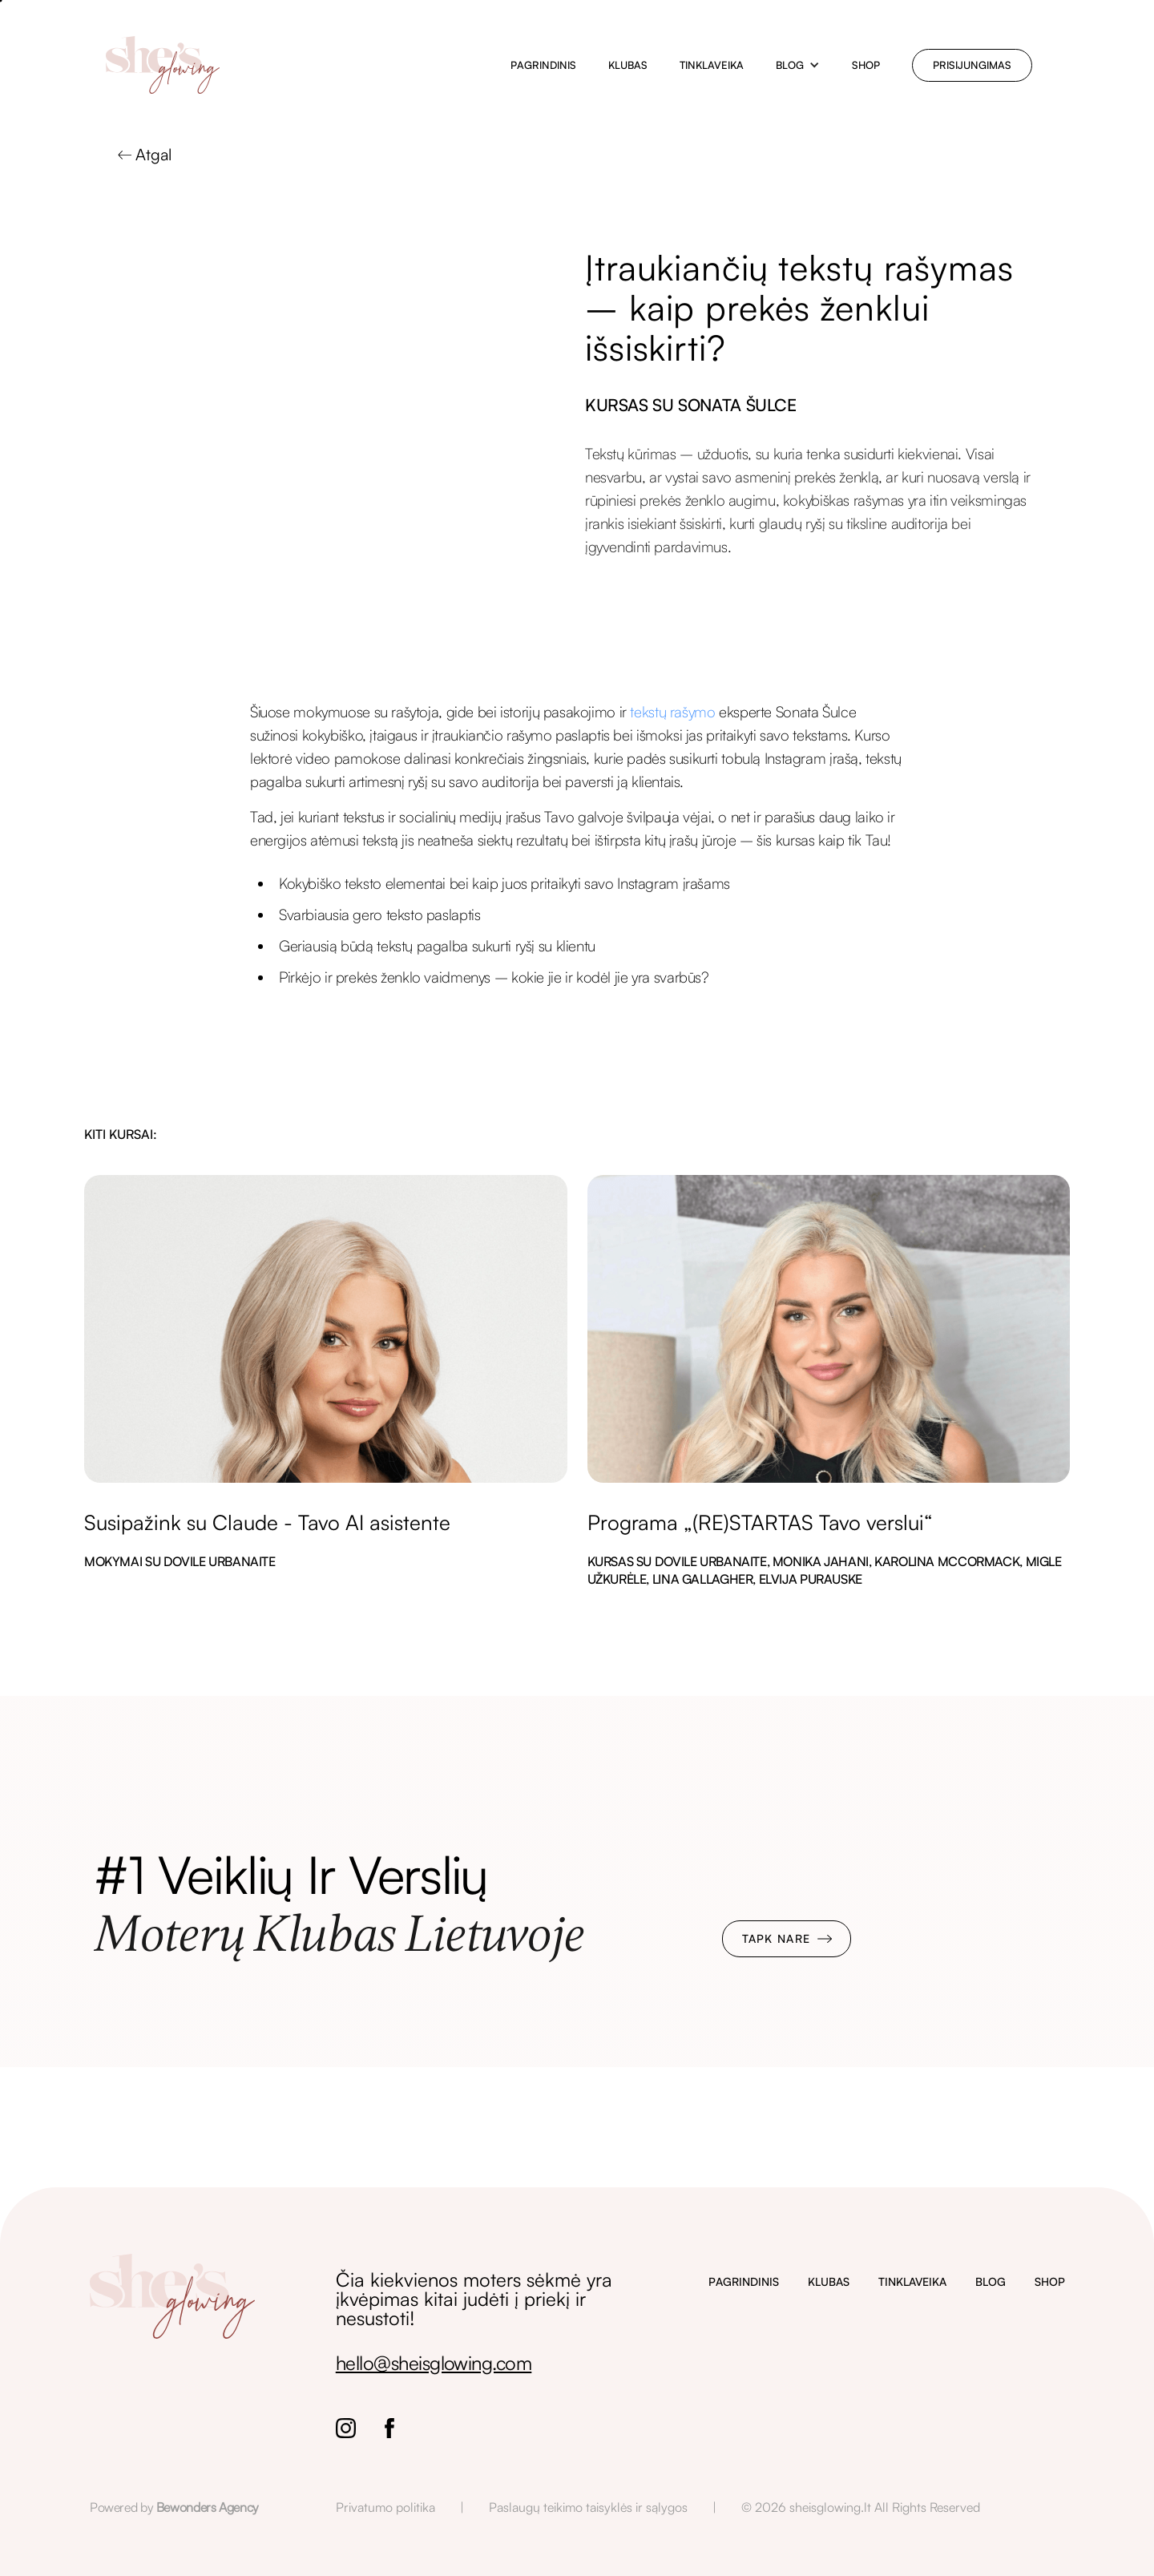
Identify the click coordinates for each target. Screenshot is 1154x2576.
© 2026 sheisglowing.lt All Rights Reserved (860, 2507)
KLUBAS (828, 2281)
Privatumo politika (385, 2507)
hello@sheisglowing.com (434, 2363)
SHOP (1050, 2281)
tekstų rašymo (672, 711)
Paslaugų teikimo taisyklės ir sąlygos (588, 2507)
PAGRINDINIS (743, 2281)
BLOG (990, 2281)
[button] (798, 65)
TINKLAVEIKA (912, 2281)
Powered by (174, 2507)
